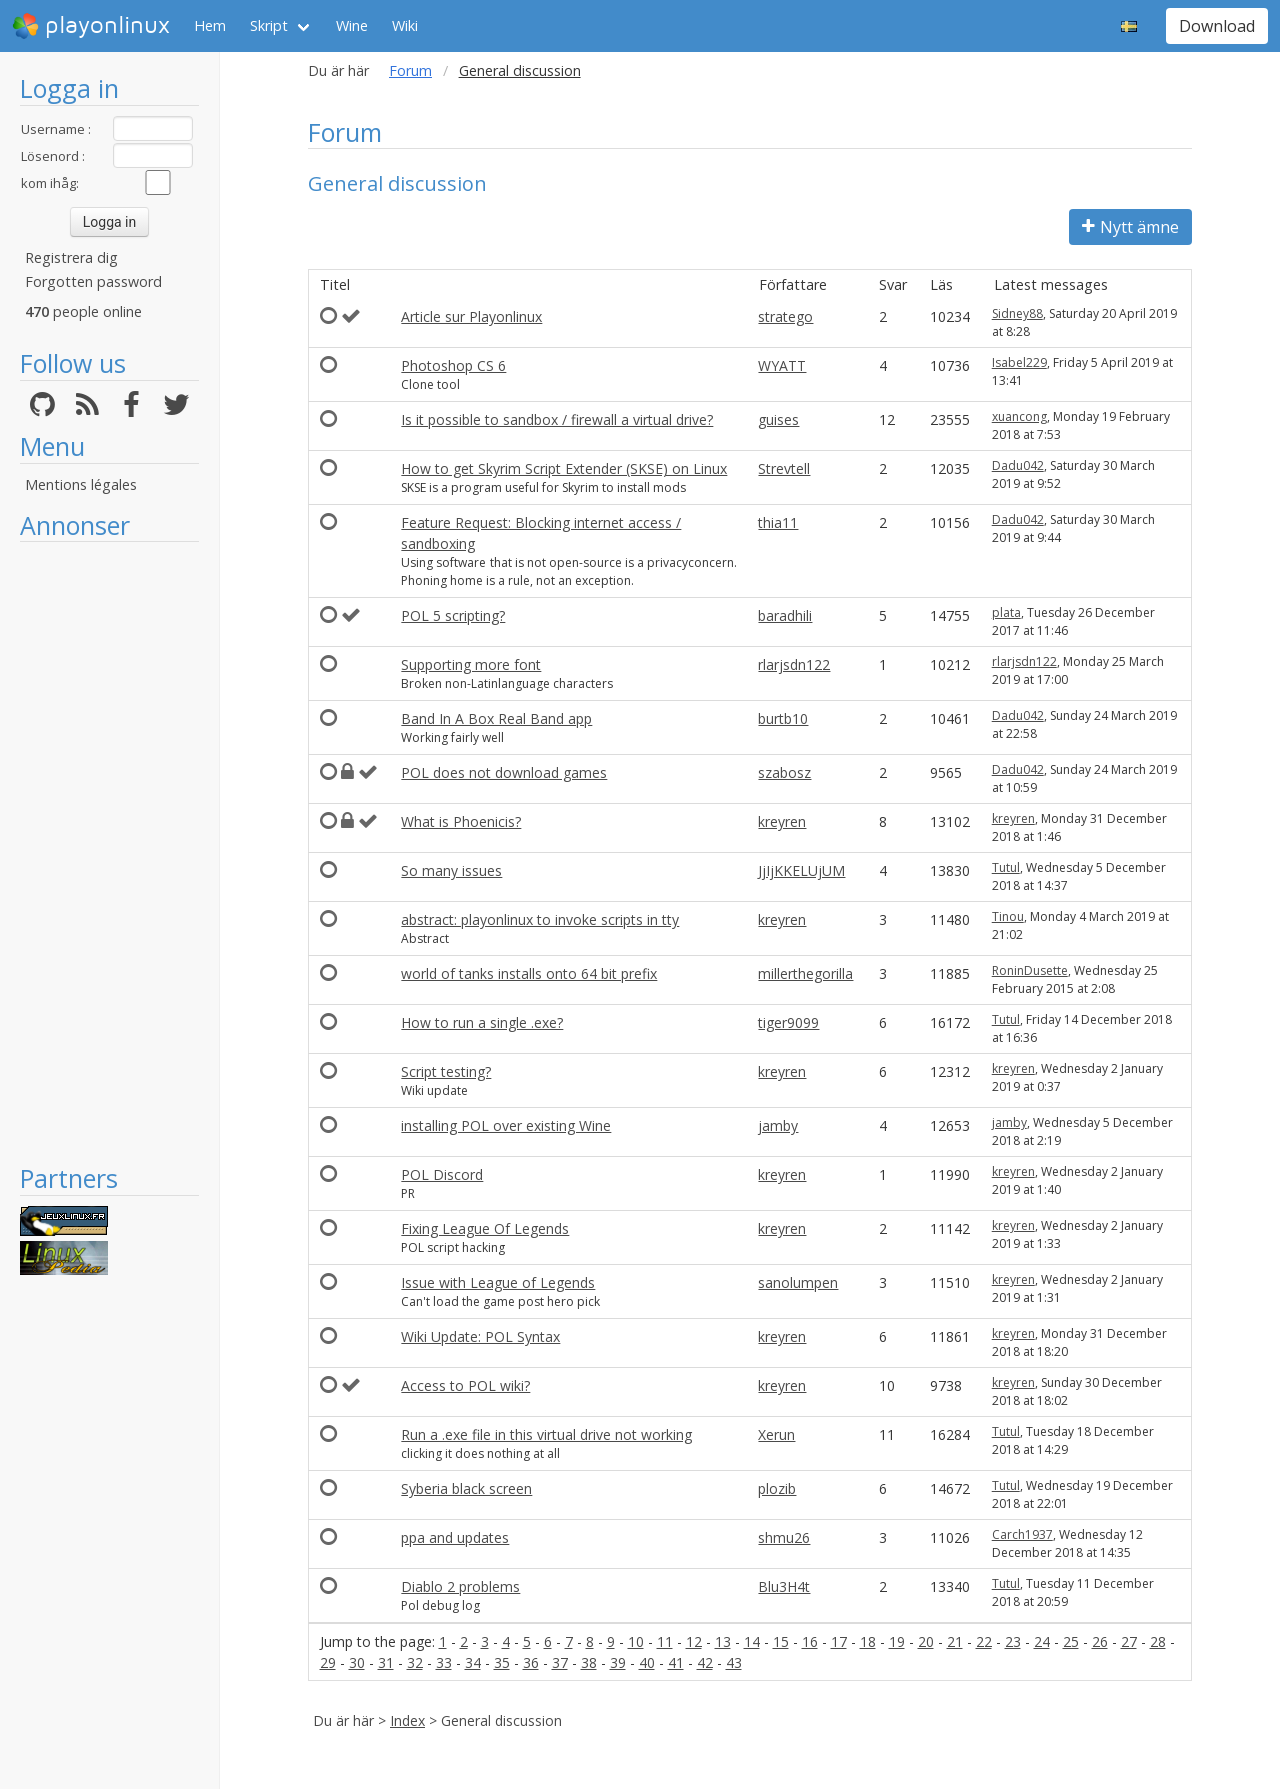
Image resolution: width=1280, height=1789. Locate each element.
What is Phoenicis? (461, 821)
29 (328, 1662)
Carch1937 (1022, 1534)
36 (531, 1662)
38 (589, 1662)
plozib (777, 1488)
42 (705, 1662)
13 (723, 1641)
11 (665, 1641)
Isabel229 (1019, 362)
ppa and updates (455, 1537)
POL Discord (442, 1174)
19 (897, 1641)
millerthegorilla (805, 973)
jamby (778, 1125)
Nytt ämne (1130, 227)
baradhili (785, 615)
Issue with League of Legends (498, 1282)
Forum (410, 70)
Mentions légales (81, 484)
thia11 (778, 522)
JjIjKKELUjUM (801, 870)
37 (560, 1662)
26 (1100, 1641)
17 (839, 1641)
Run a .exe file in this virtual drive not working (546, 1434)
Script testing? (446, 1071)
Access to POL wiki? (465, 1385)
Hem (210, 25)
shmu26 (784, 1537)
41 (676, 1662)
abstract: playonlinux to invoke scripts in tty (540, 919)
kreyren (782, 821)
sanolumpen (798, 1282)
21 (955, 1641)
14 (752, 1641)
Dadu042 (1018, 465)
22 (984, 1641)
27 (1129, 1641)
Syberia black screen (466, 1488)
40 (647, 1662)
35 (502, 1662)
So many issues (451, 870)
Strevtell (784, 468)
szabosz (784, 772)
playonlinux (91, 26)
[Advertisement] (109, 852)
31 (386, 1662)
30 (357, 1662)
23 (1013, 1641)
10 (636, 1641)
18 (868, 1641)
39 (618, 1662)
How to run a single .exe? (482, 1022)
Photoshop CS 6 (453, 365)
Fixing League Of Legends (485, 1228)
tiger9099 (788, 1022)
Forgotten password (93, 281)
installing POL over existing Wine (506, 1125)
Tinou (1008, 916)
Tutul (1006, 867)
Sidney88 (1017, 313)
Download (1217, 26)
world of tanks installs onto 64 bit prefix (529, 973)
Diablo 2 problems (460, 1586)
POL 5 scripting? (453, 615)
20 (926, 1641)
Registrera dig (71, 257)
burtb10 (783, 718)
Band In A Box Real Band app (496, 718)
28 (1158, 1641)
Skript (269, 25)
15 (781, 1641)
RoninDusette (1030, 970)
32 (415, 1662)
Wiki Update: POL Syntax (480, 1336)
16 (810, 1641)
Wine (352, 25)
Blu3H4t (784, 1586)
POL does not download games (504, 772)
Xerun (776, 1434)
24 (1042, 1641)
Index (407, 1720)
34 (473, 1662)
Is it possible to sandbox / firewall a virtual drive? (557, 419)
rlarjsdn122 (794, 664)
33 (444, 1662)
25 (1071, 1641)
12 (694, 1641)
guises (778, 419)
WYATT (782, 365)
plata (1006, 612)
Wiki (405, 25)
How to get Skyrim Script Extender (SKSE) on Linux (564, 468)
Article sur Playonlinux (471, 316)
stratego (785, 316)
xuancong (1019, 416)
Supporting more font (471, 664)
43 (734, 1662)
